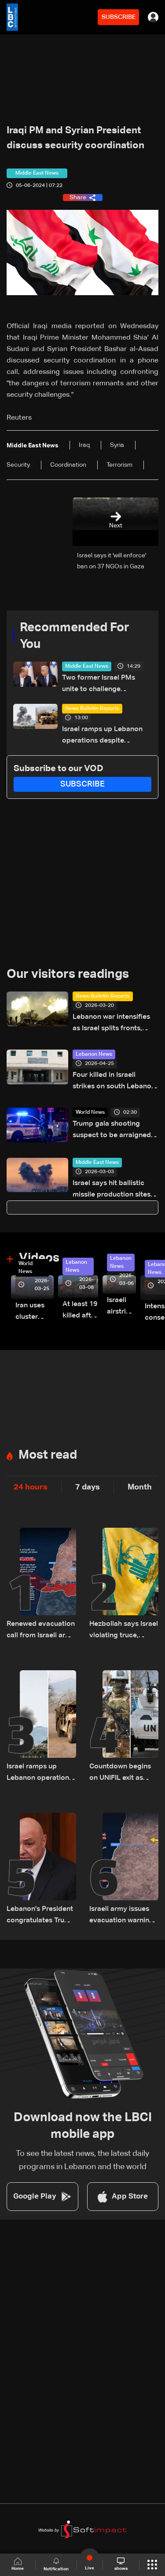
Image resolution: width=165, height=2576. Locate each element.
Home (17, 2564)
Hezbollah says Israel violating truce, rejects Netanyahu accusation (123, 1631)
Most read (47, 1455)
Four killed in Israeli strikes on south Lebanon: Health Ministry (115, 1082)
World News (90, 1112)
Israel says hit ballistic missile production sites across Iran (111, 1190)
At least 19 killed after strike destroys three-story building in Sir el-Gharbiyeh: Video (80, 1311)
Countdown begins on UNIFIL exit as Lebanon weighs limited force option (121, 1773)
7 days (87, 1487)
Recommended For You (74, 636)
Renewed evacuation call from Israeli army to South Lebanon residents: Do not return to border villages (41, 1631)
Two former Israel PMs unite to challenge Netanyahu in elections (99, 684)
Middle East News (86, 666)
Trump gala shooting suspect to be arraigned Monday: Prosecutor (112, 1130)
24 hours (31, 1487)
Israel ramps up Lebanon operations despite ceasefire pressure (102, 736)
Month (140, 1487)
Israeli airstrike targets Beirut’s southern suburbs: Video (121, 1307)
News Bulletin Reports (92, 708)
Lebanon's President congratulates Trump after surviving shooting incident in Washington (41, 1916)
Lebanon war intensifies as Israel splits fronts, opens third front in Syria (113, 1024)
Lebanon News (94, 1054)
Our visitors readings (68, 974)
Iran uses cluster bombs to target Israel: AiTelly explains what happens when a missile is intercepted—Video (34, 1312)
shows (121, 2564)
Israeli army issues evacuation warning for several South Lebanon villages (121, 1916)
